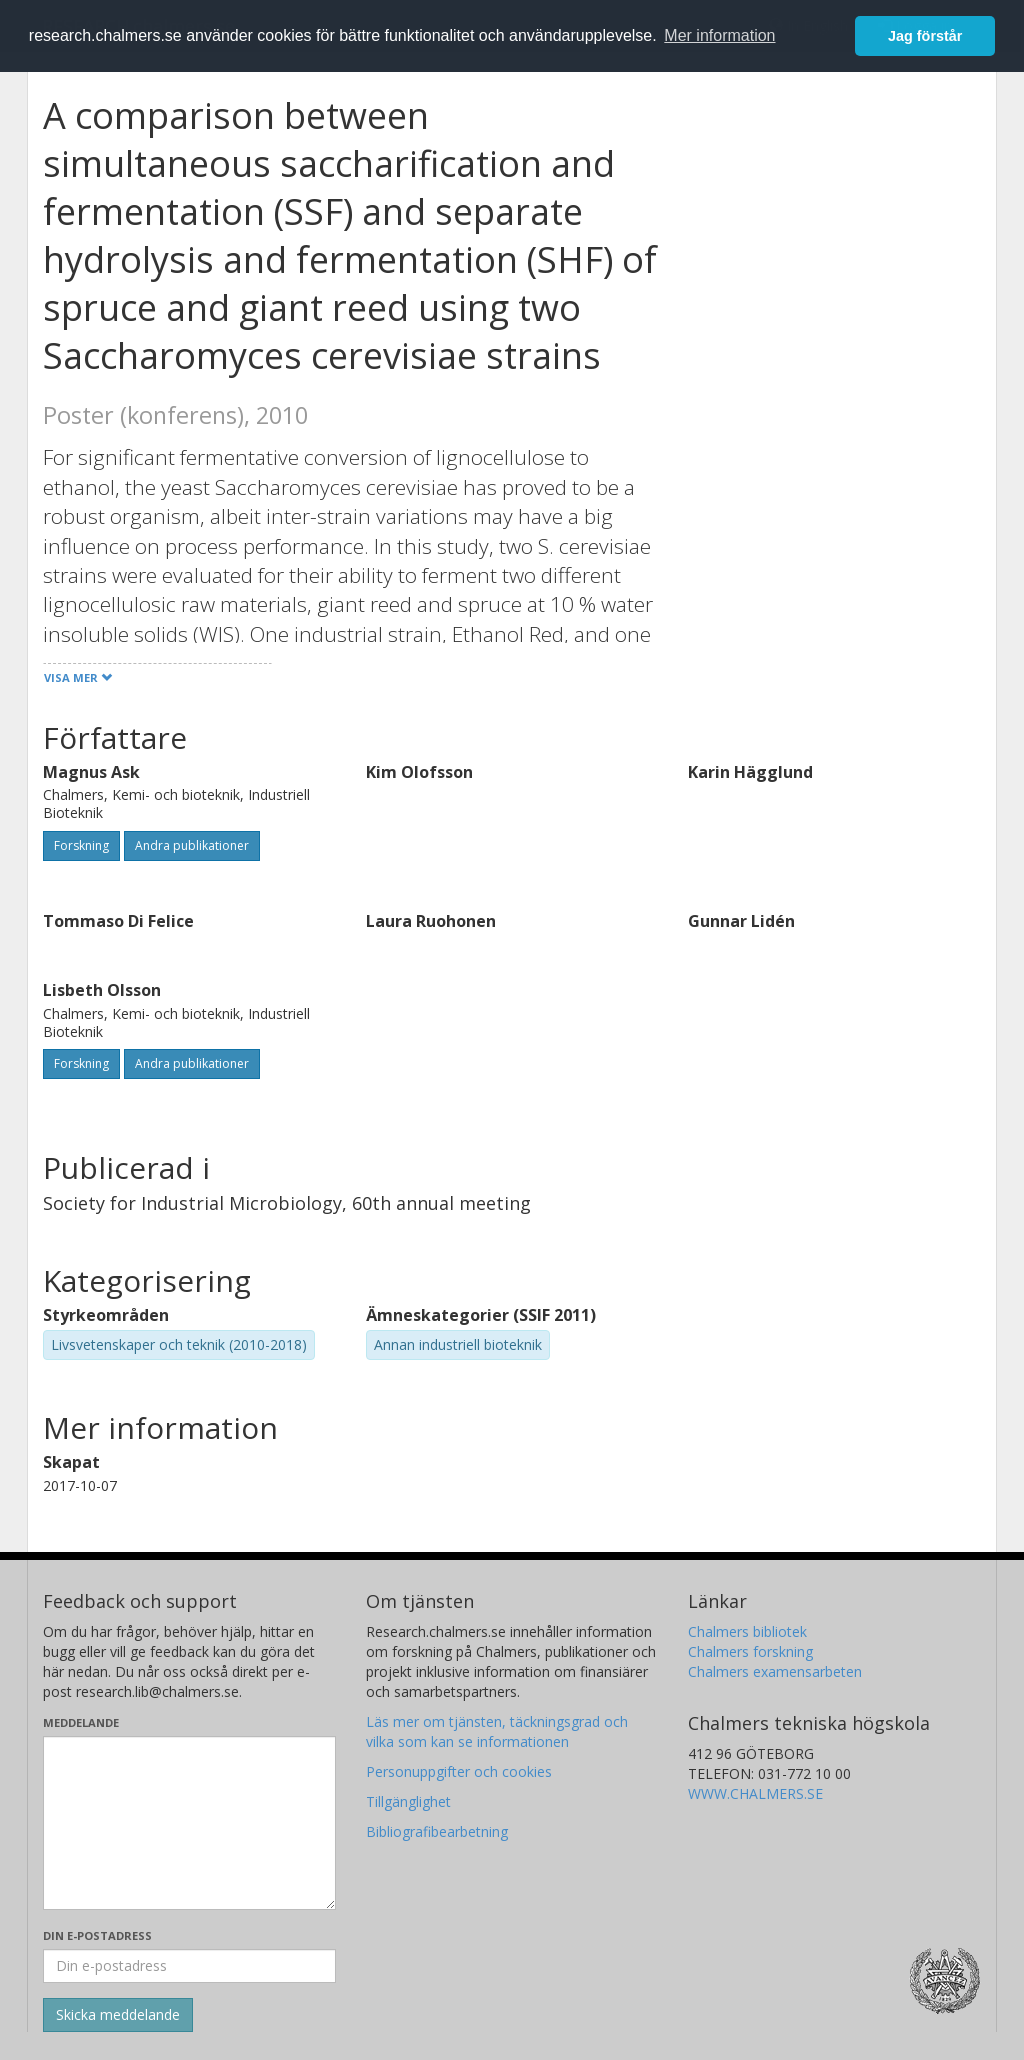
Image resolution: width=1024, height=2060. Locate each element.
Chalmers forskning (750, 1651)
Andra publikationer (192, 845)
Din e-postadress (97, 1935)
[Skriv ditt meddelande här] (189, 1823)
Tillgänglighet (408, 1801)
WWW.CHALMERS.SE (755, 1793)
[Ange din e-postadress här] (189, 1966)
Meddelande (81, 1722)
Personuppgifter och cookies (459, 1771)
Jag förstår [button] (925, 36)
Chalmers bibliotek (747, 1631)
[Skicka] (118, 2015)
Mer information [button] (719, 35)
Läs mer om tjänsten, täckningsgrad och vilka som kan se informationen (497, 1731)
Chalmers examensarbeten (775, 1671)
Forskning (81, 845)
